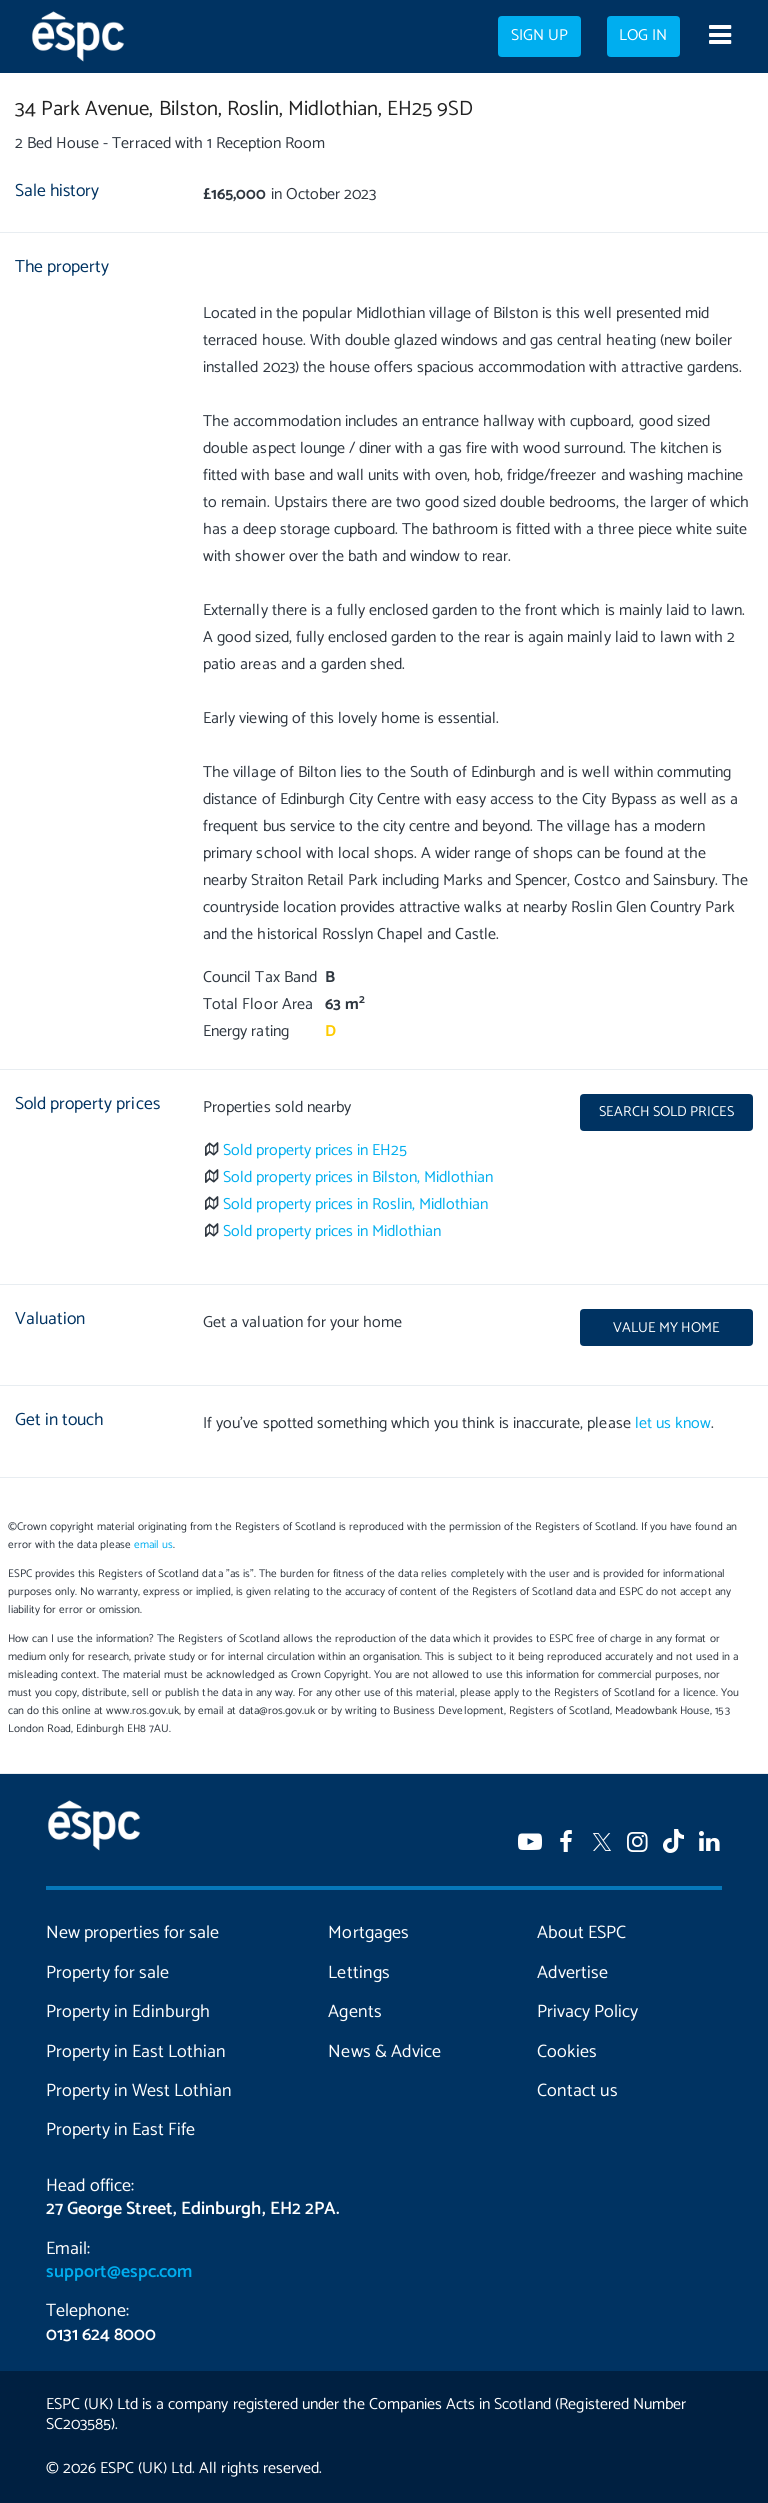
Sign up (539, 36)
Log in (643, 36)
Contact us (577, 2091)
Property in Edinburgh (128, 2012)
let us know (673, 1423)
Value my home (666, 1328)
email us (153, 1545)
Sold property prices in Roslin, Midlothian (356, 1204)
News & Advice (384, 2052)
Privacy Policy (587, 2012)
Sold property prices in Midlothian (332, 1231)
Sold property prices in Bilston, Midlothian (358, 1177)
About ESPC (581, 1933)
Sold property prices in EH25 (315, 1150)
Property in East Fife (120, 2130)
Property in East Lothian (136, 2052)
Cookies (567, 2052)
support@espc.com (119, 2272)
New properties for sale (132, 1933)
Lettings (358, 1973)
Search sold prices (666, 1112)
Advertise (572, 1973)
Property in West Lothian (139, 2091)
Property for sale (107, 1973)
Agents (354, 2012)
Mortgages (368, 1933)
